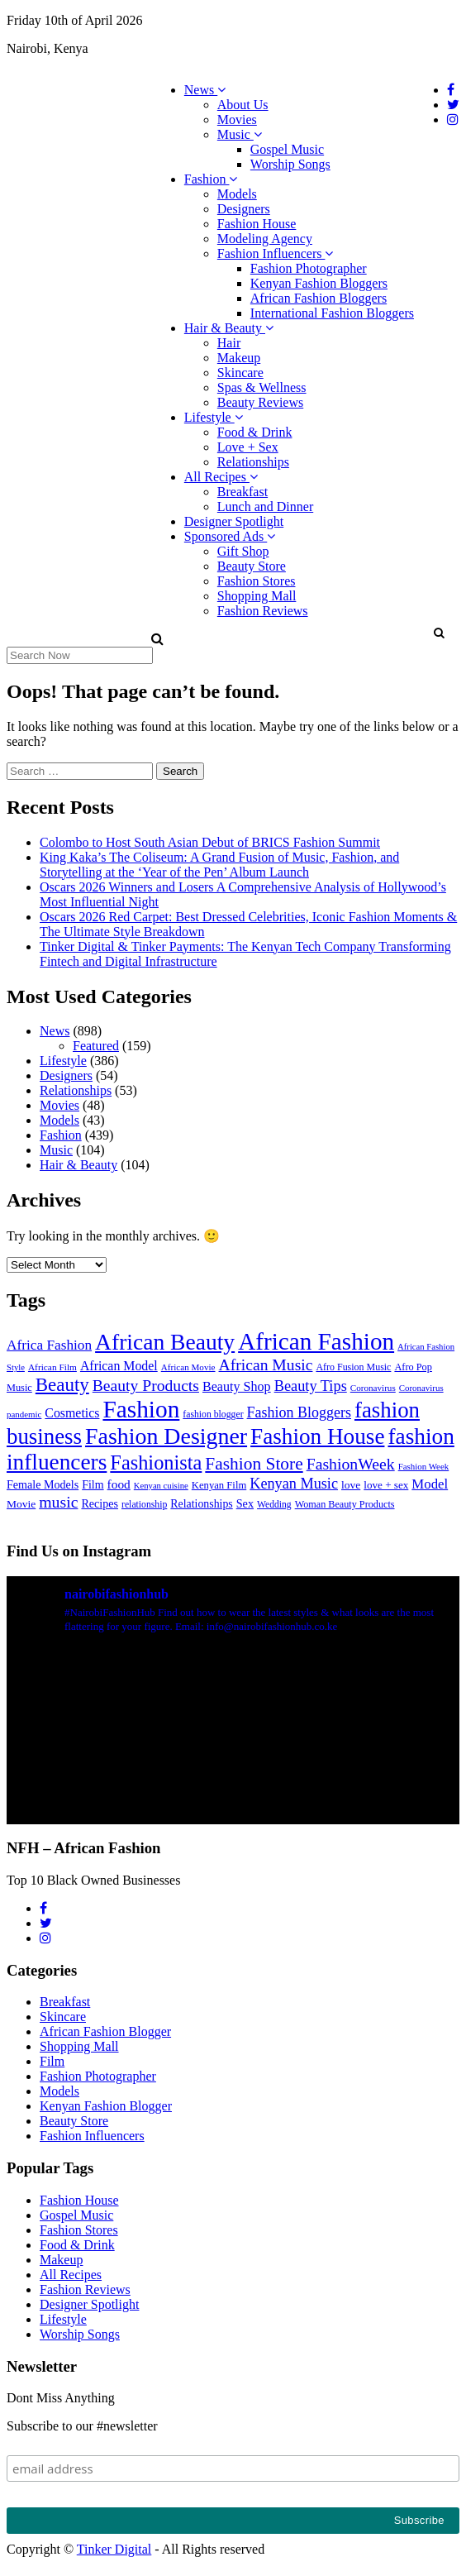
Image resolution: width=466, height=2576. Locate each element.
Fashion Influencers (275, 253)
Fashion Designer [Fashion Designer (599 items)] (166, 1436)
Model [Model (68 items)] (429, 1484)
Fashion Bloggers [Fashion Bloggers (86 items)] (299, 1412)
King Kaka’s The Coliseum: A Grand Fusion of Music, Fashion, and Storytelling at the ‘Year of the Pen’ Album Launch (219, 864)
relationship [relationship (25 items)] (144, 1504)
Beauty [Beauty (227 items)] (62, 1384)
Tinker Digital (114, 2549)
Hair (228, 343)
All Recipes (221, 477)
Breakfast (242, 492)
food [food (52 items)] (119, 1484)
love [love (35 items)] (350, 1485)
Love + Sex (247, 447)
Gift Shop (243, 551)
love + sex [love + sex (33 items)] (386, 1485)
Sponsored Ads (229, 536)
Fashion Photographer (308, 268)
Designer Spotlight (233, 521)
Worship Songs (290, 164)
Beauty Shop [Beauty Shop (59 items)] (236, 1386)
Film (52, 2061)
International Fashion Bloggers (332, 313)
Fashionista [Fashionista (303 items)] (156, 1462)
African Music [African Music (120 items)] (266, 1364)
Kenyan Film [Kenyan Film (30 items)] (219, 1485)
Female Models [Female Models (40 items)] (42, 1484)
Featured (96, 1046)
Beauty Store (251, 566)
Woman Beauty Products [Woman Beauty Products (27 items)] (345, 1504)
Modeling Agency (264, 239)
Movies (237, 119)
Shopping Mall (257, 596)
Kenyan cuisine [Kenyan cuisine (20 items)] (161, 1485)
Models (237, 194)
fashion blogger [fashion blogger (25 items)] (213, 1414)
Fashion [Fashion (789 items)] (140, 1409)
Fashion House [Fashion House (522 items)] (317, 1436)
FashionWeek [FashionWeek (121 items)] (351, 1464)
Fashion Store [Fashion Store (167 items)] (253, 1464)
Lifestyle (213, 417)
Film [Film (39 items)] (92, 1485)
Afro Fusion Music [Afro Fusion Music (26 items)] (353, 1367)
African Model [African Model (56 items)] (119, 1366)
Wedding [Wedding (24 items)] (274, 1504)
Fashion (211, 179)
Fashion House (257, 224)
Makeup (238, 358)
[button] (438, 632)
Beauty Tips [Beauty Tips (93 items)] (310, 1386)
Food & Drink (254, 432)
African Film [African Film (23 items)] (52, 1367)
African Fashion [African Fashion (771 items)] (316, 1341)
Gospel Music (287, 149)
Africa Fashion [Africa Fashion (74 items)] (49, 1345)
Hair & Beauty (228, 328)
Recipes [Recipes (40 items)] (99, 1503)
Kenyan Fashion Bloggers (319, 283)
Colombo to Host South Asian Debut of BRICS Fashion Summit (210, 842)
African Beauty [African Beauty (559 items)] (165, 1342)
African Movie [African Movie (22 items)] (188, 1367)
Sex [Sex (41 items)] (245, 1503)
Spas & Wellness (262, 387)
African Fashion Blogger (105, 2031)
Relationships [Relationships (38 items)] (201, 1504)
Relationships (253, 462)
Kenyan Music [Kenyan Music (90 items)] (294, 1483)
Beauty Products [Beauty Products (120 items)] (146, 1385)
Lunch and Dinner (265, 506)
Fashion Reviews (262, 611)
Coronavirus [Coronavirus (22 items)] (373, 1388)
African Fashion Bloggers (318, 298)
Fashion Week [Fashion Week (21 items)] (423, 1466)
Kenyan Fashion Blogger (106, 2106)
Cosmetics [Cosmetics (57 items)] (72, 1413)
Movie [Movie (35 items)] (21, 1504)
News (205, 90)
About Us (243, 105)
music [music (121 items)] (58, 1502)
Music (239, 134)
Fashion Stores (256, 581)
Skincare (240, 373)
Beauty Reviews (260, 402)
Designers (243, 209)
